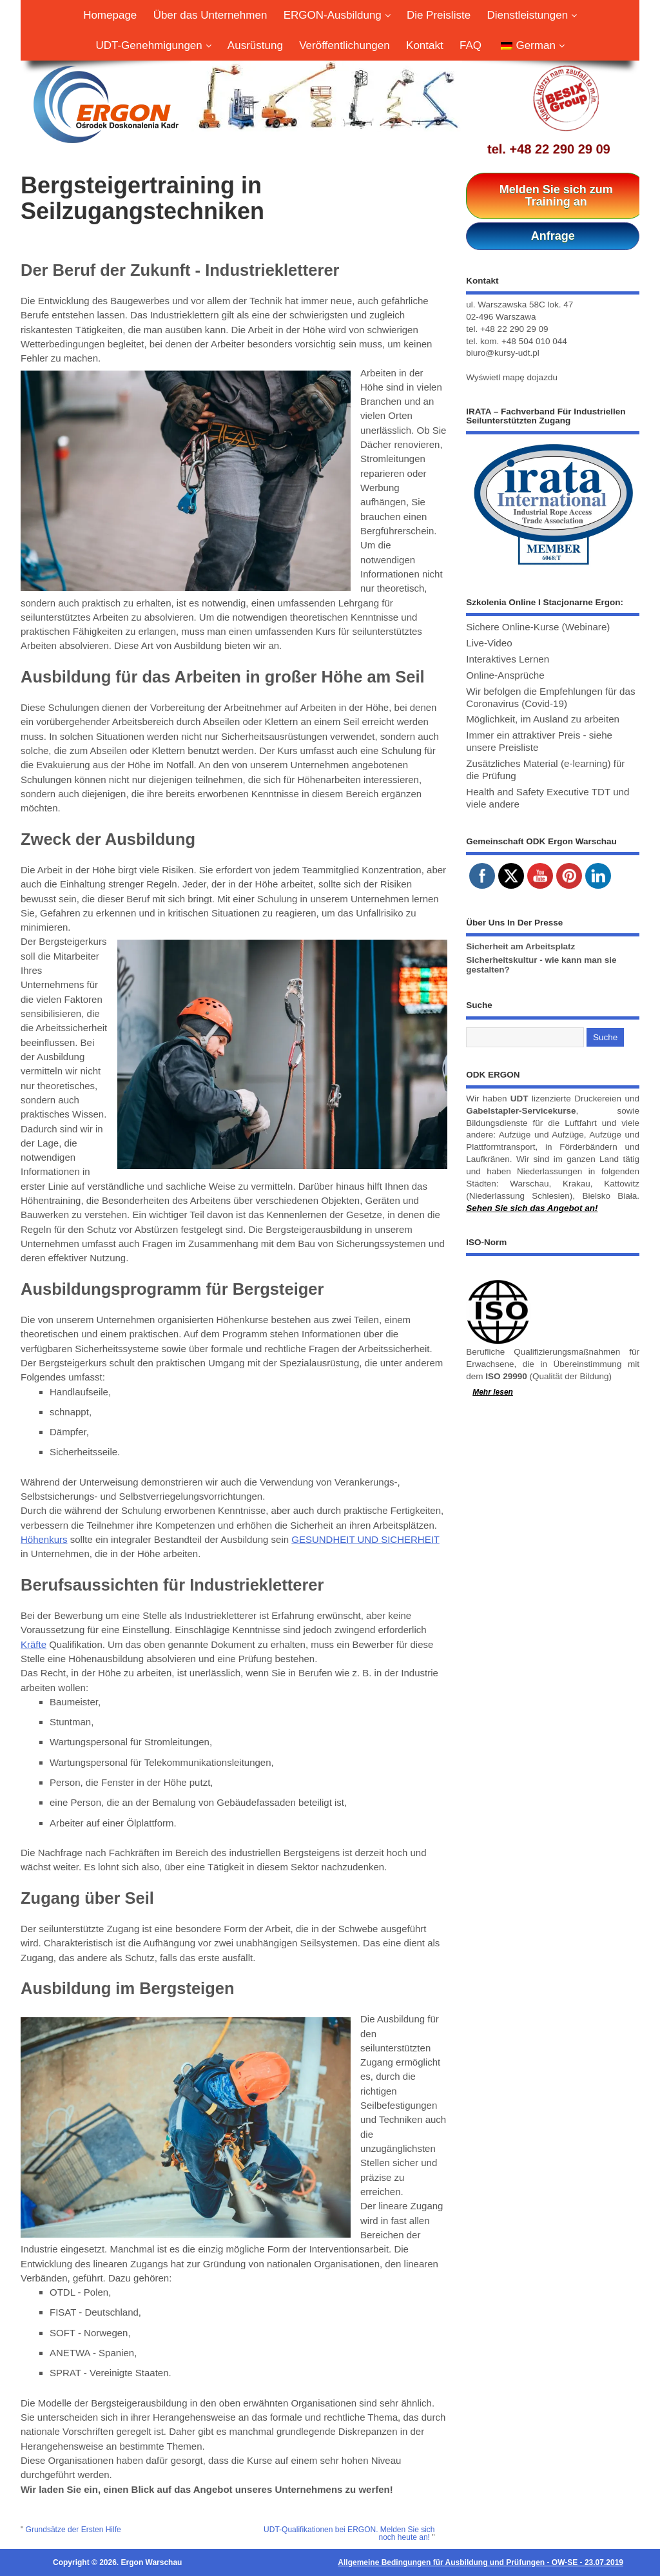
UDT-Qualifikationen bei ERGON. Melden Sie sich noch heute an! (349, 2533)
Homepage (110, 15)
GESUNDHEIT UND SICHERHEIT (365, 1539)
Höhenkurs (44, 1539)
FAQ (470, 45)
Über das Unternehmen (210, 15)
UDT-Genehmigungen (153, 45)
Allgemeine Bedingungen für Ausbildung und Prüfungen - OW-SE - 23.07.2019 (480, 2562)
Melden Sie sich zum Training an (556, 195)
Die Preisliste (439, 15)
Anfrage (553, 235)
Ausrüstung (255, 45)
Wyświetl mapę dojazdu (512, 377)
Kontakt (424, 45)
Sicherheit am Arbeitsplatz (520, 946)
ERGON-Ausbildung (337, 15)
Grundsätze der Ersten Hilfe (73, 2529)
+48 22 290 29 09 (559, 149)
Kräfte (33, 1644)
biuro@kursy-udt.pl (502, 353)
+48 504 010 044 (534, 341)
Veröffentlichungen (344, 45)
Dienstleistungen (531, 15)
